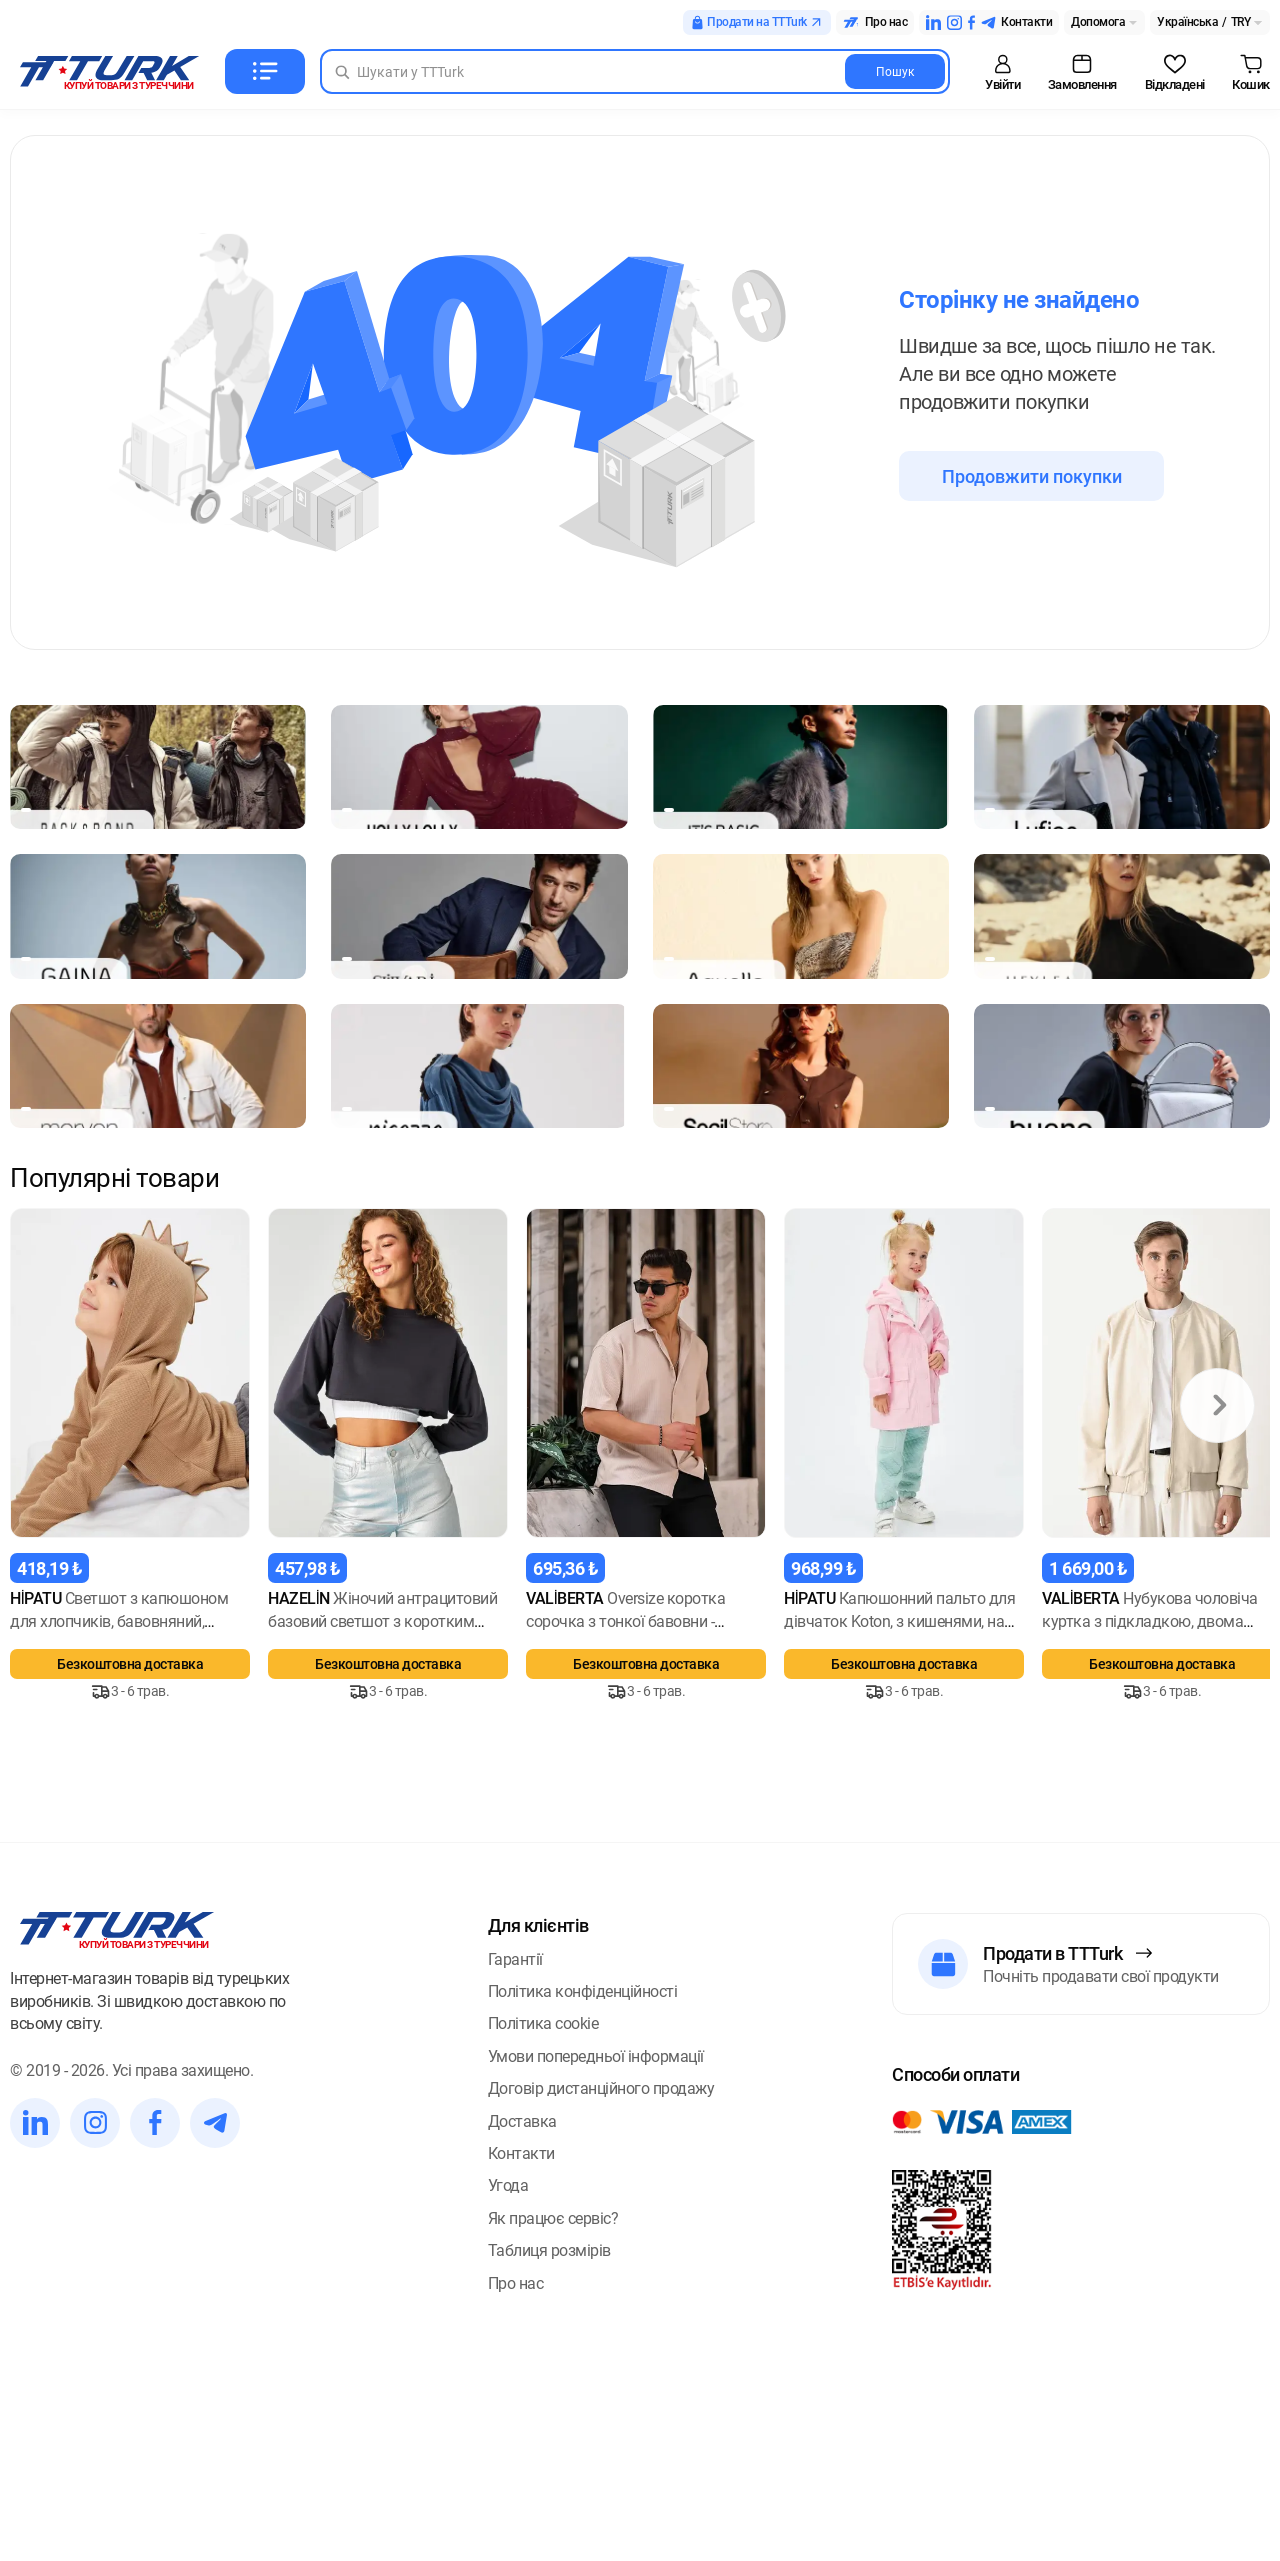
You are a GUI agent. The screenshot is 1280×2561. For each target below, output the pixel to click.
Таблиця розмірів (549, 2477)
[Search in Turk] (635, 71)
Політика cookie (543, 2250)
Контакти (521, 2380)
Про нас (516, 2509)
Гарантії (515, 2185)
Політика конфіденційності (583, 2218)
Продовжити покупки (1032, 476)
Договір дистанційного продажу (601, 2315)
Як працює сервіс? (553, 2444)
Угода (508, 2412)
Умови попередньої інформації (596, 2282)
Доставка (522, 2347)
